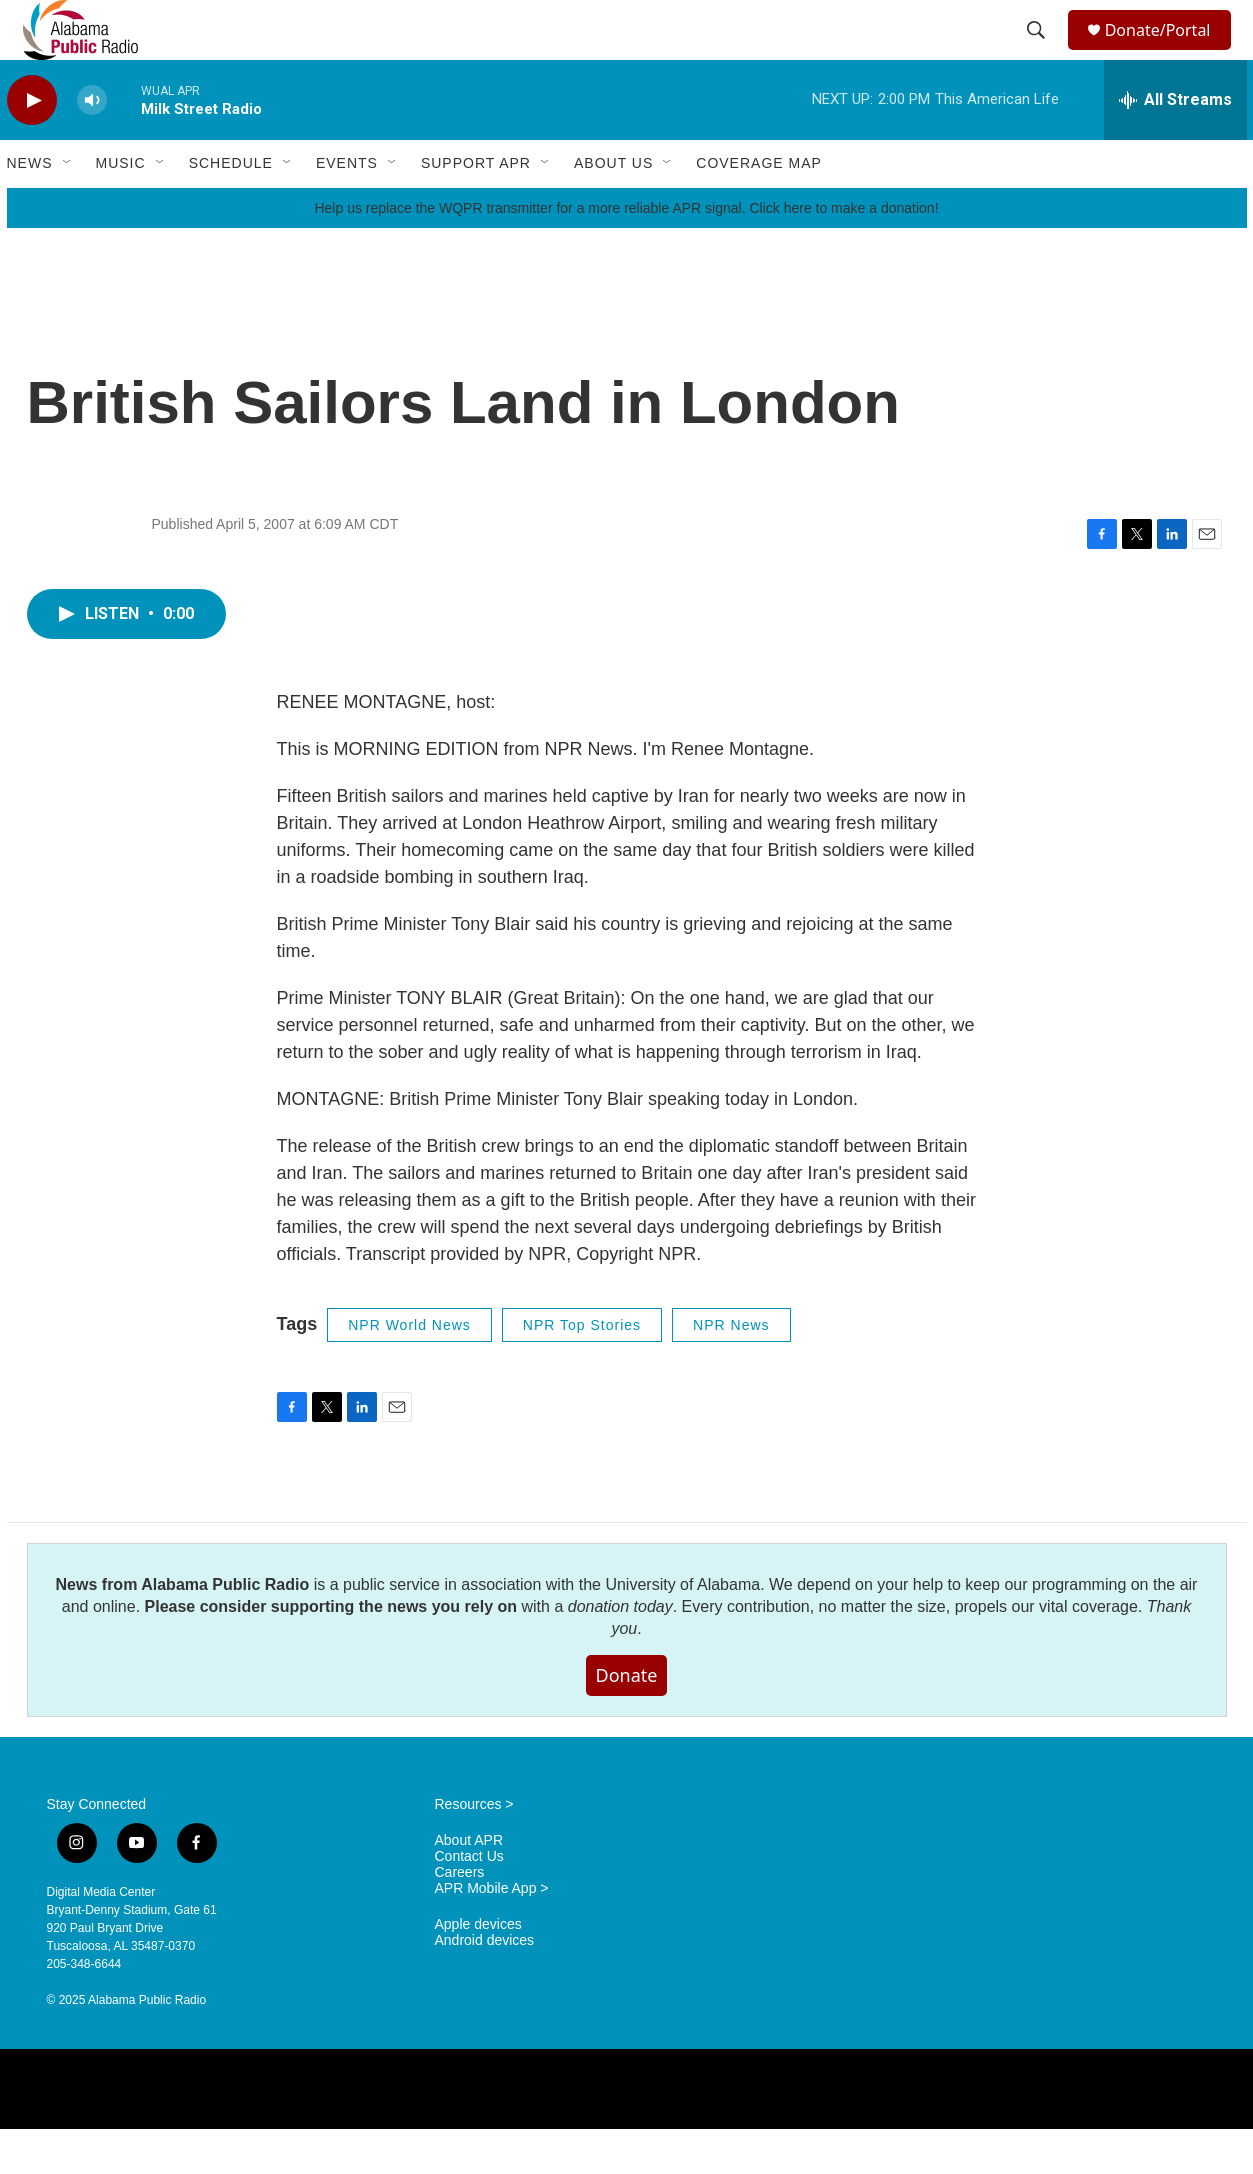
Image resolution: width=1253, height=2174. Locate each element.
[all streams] (1175, 145)
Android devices (485, 1985)
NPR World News (409, 1370)
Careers (460, 1917)
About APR (469, 1885)
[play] (32, 145)
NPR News (731, 1370)
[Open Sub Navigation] (68, 208)
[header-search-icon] (1038, 53)
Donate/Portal (1166, 52)
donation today (620, 1651)
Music (121, 208)
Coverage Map (759, 208)
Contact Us (469, 1901)
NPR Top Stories (582, 1370)
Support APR (476, 208)
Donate (627, 1720)
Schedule (231, 208)
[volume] (92, 145)
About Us (613, 208)
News (30, 208)
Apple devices (478, 1969)
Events (347, 208)
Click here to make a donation (841, 253)
